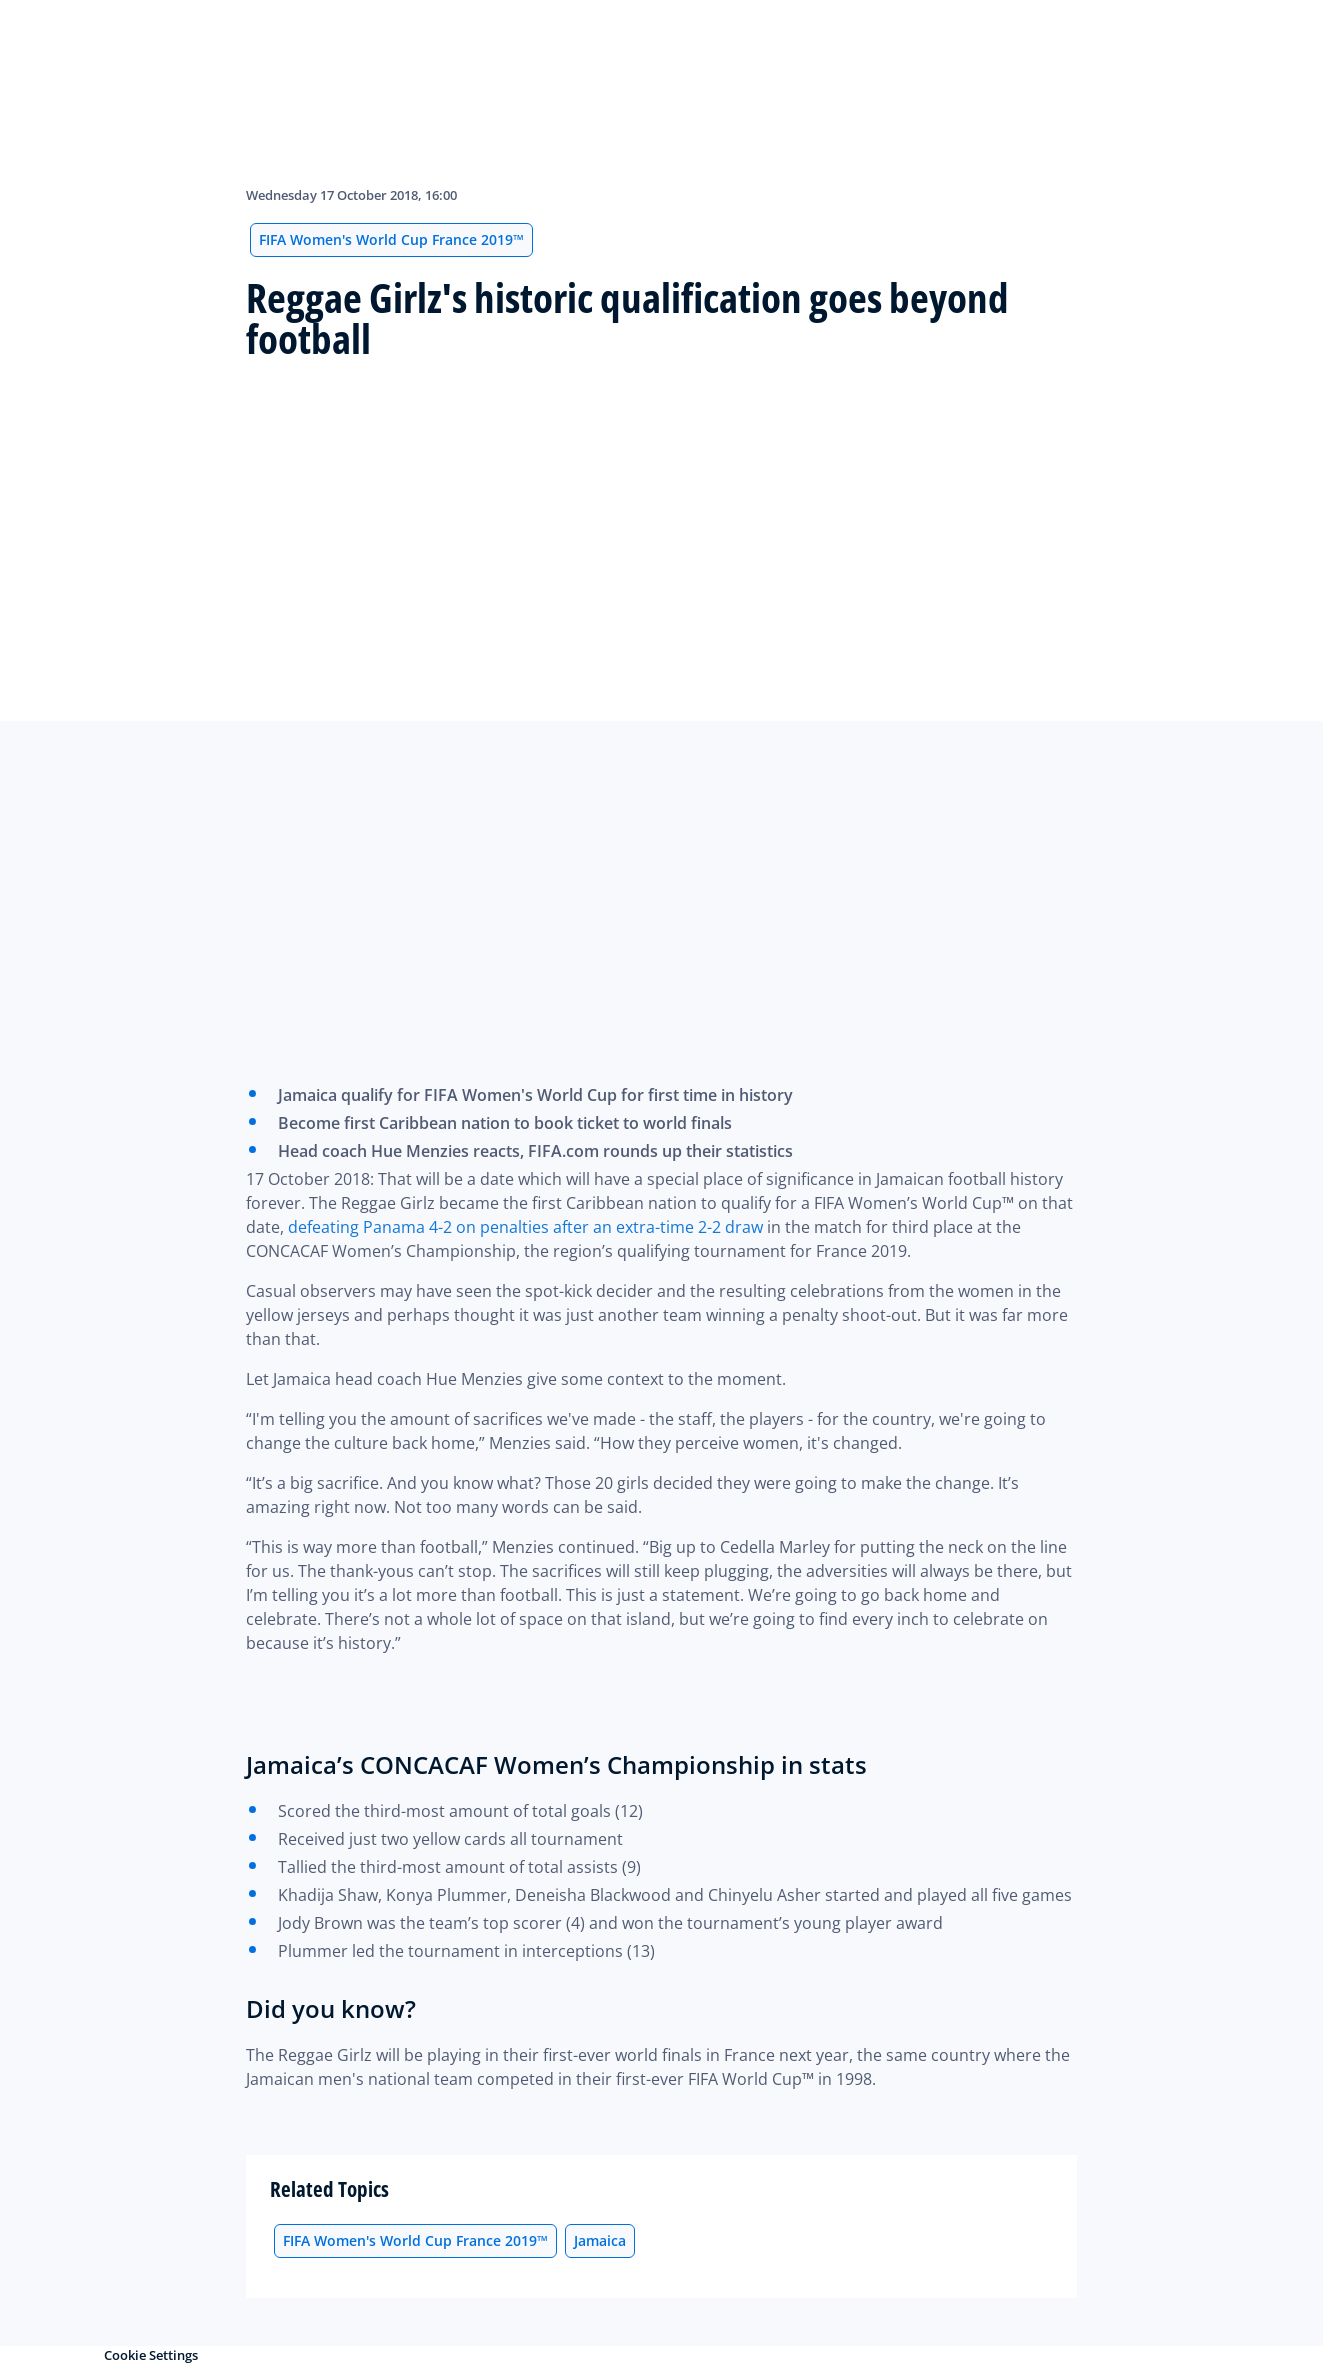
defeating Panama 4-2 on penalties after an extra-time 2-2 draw (525, 1227)
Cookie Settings (151, 2355)
